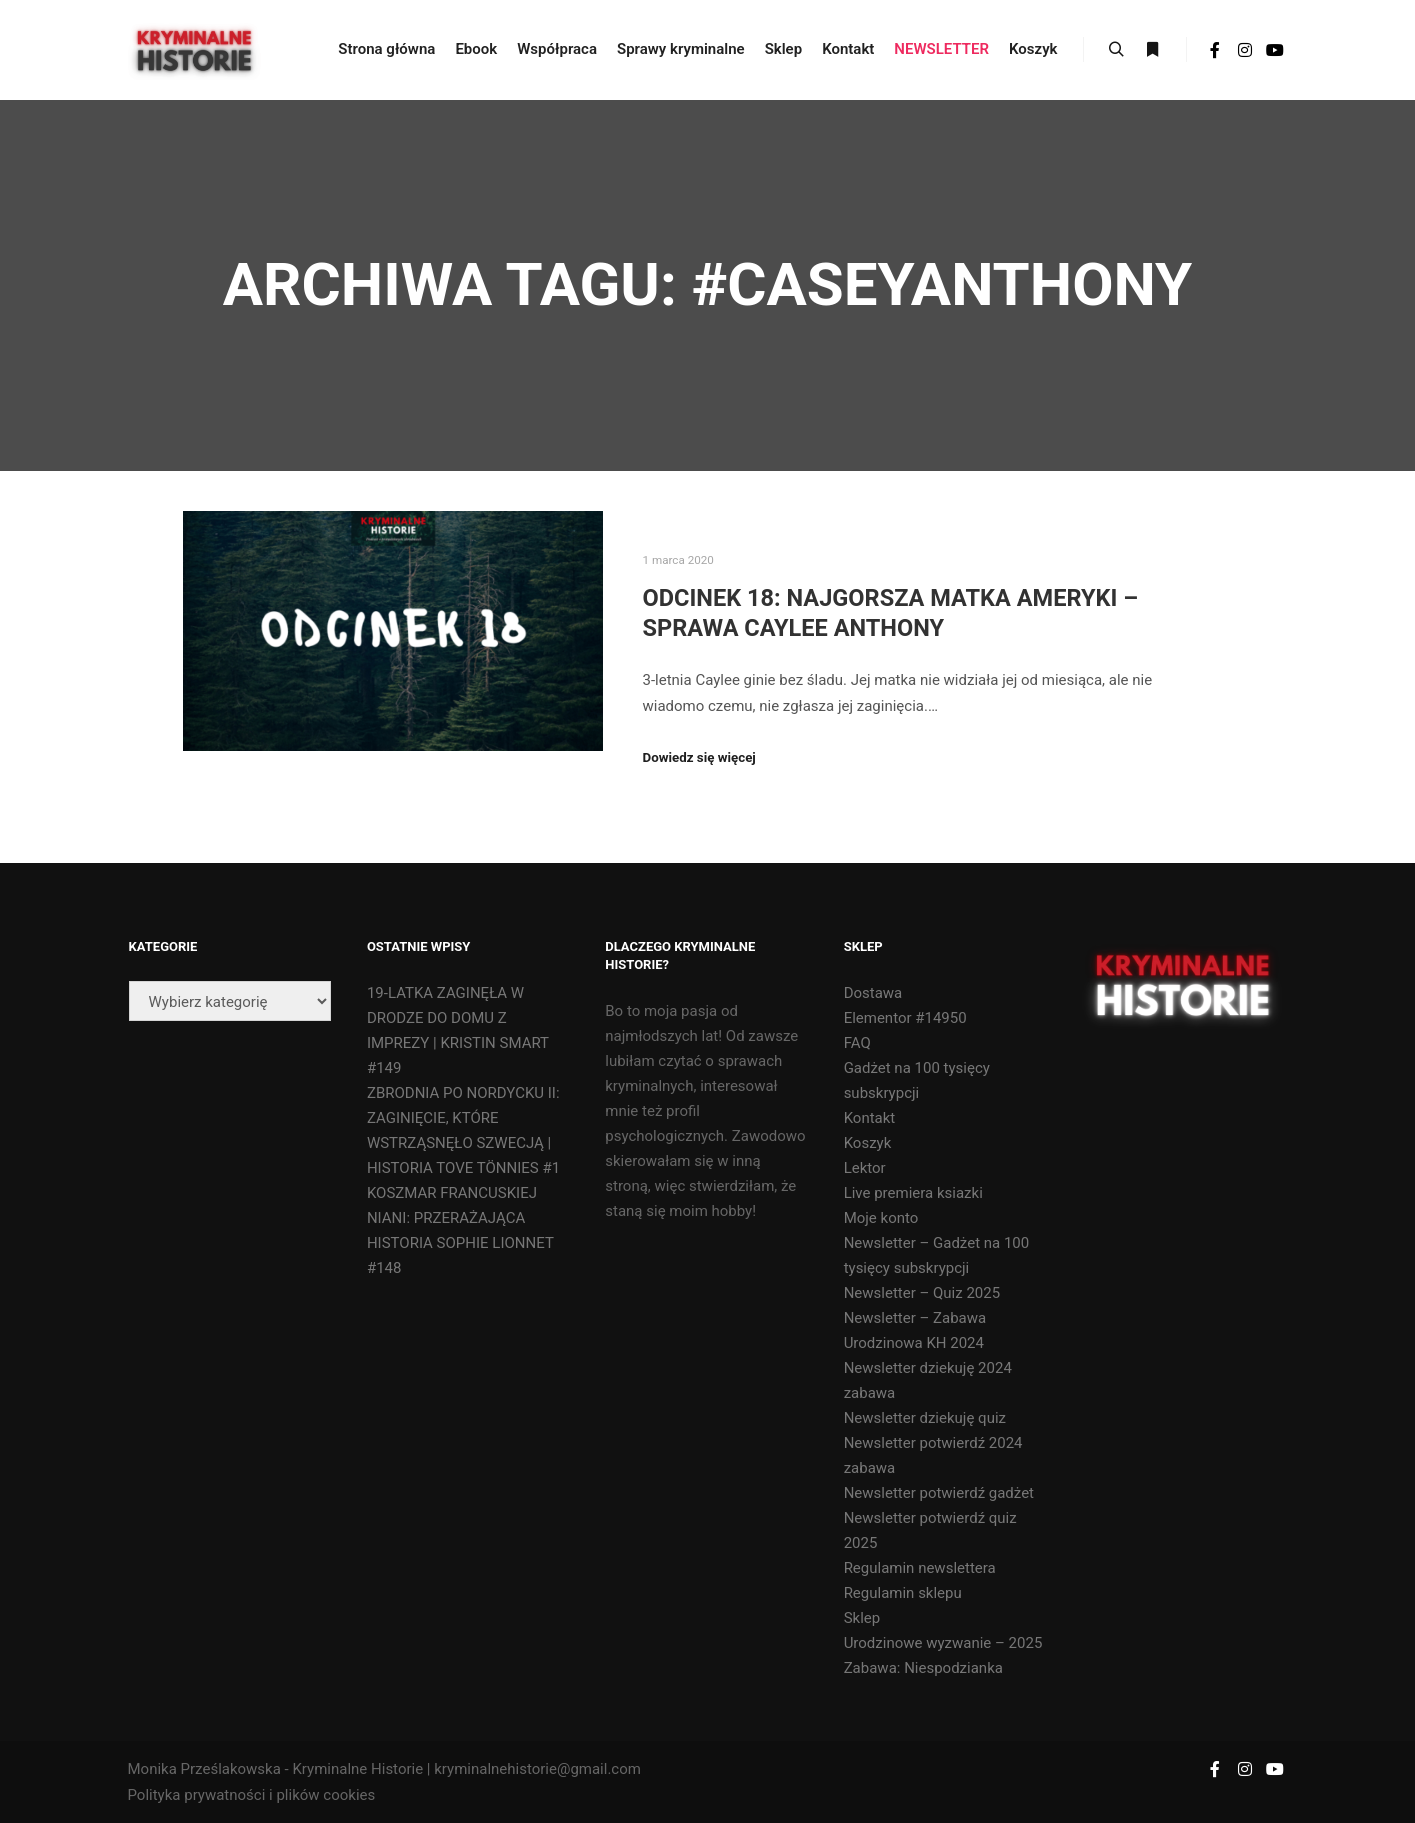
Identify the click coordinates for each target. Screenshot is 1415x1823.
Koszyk (868, 1143)
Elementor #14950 (905, 1018)
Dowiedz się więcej (699, 757)
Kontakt (870, 1118)
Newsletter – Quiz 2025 (922, 1293)
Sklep (862, 1618)
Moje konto (881, 1218)
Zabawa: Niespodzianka (923, 1668)
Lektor (865, 1168)
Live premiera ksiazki (913, 1193)
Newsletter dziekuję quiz (925, 1418)
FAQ (857, 1043)
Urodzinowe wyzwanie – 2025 (943, 1643)
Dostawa (873, 993)
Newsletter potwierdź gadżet (939, 1493)
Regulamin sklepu (903, 1593)
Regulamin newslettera (920, 1568)
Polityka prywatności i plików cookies (252, 1795)
